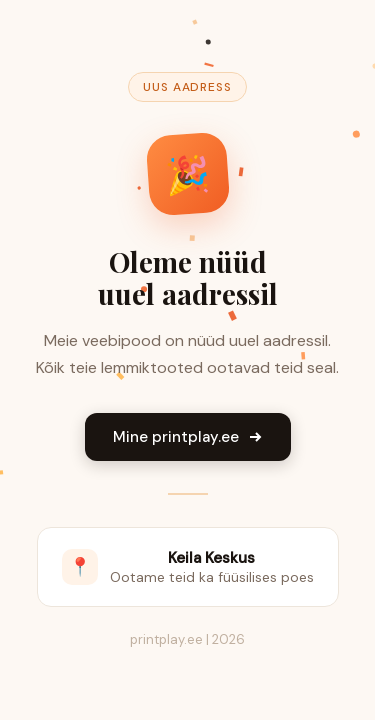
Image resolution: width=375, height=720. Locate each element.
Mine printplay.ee (188, 437)
